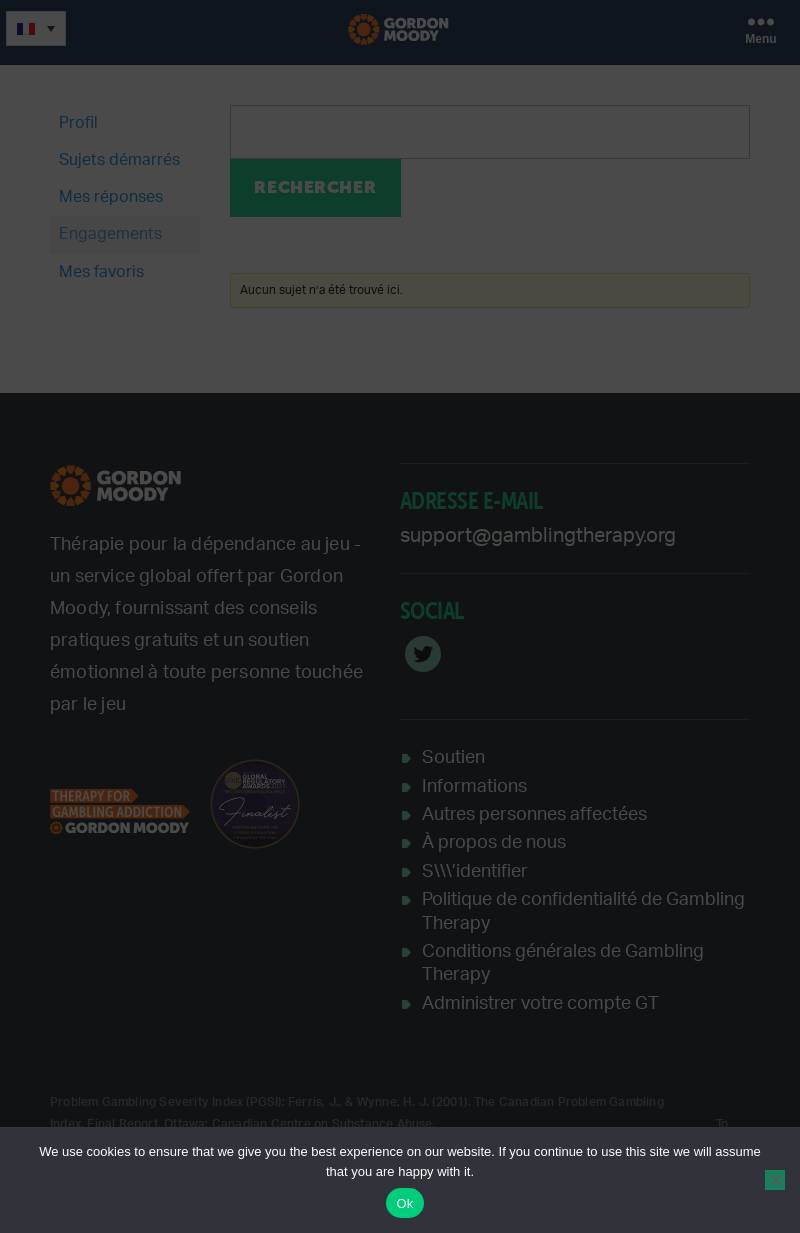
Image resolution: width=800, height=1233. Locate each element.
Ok (404, 1203)
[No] (775, 1180)
